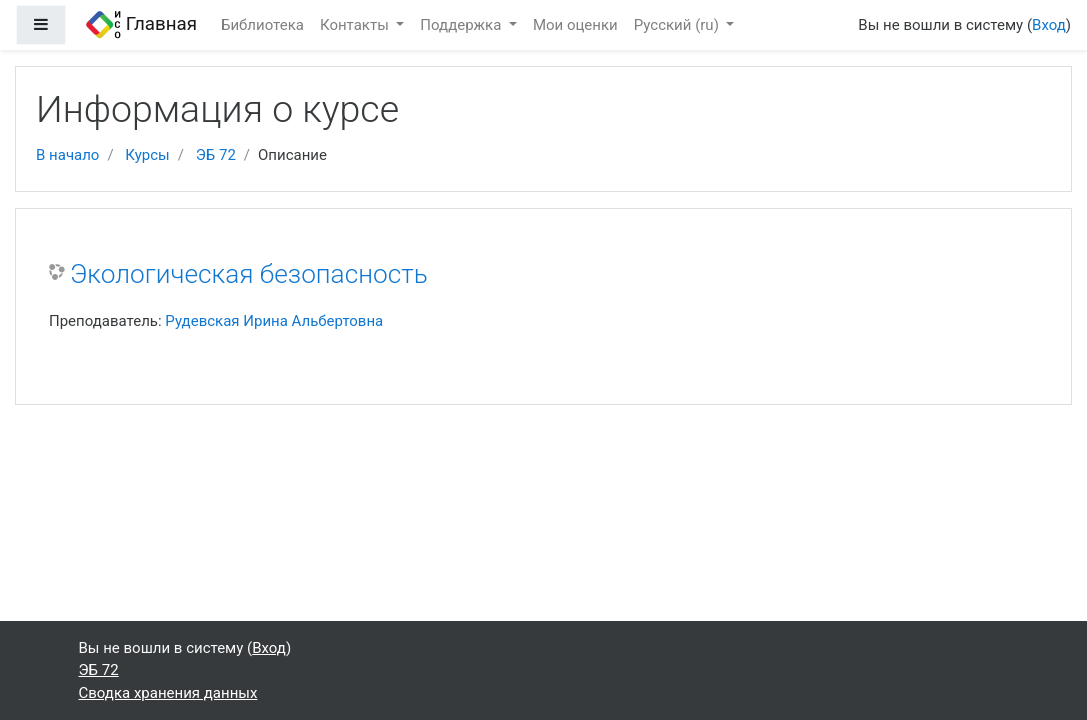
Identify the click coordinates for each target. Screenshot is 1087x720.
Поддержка (462, 25)
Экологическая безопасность (249, 274)
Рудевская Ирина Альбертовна (274, 321)
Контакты (356, 25)
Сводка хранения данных (168, 693)
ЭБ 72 (216, 155)
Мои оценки (575, 25)
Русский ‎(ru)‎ (678, 25)
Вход (1049, 25)
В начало (67, 155)
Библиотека (262, 25)
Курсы (147, 155)
